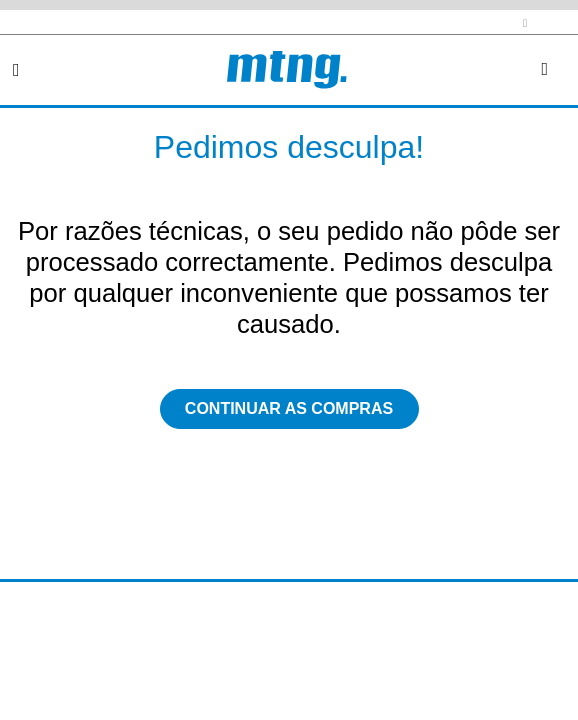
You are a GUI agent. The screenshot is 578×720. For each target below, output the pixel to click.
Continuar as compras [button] (289, 408)
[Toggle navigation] (16, 70)
